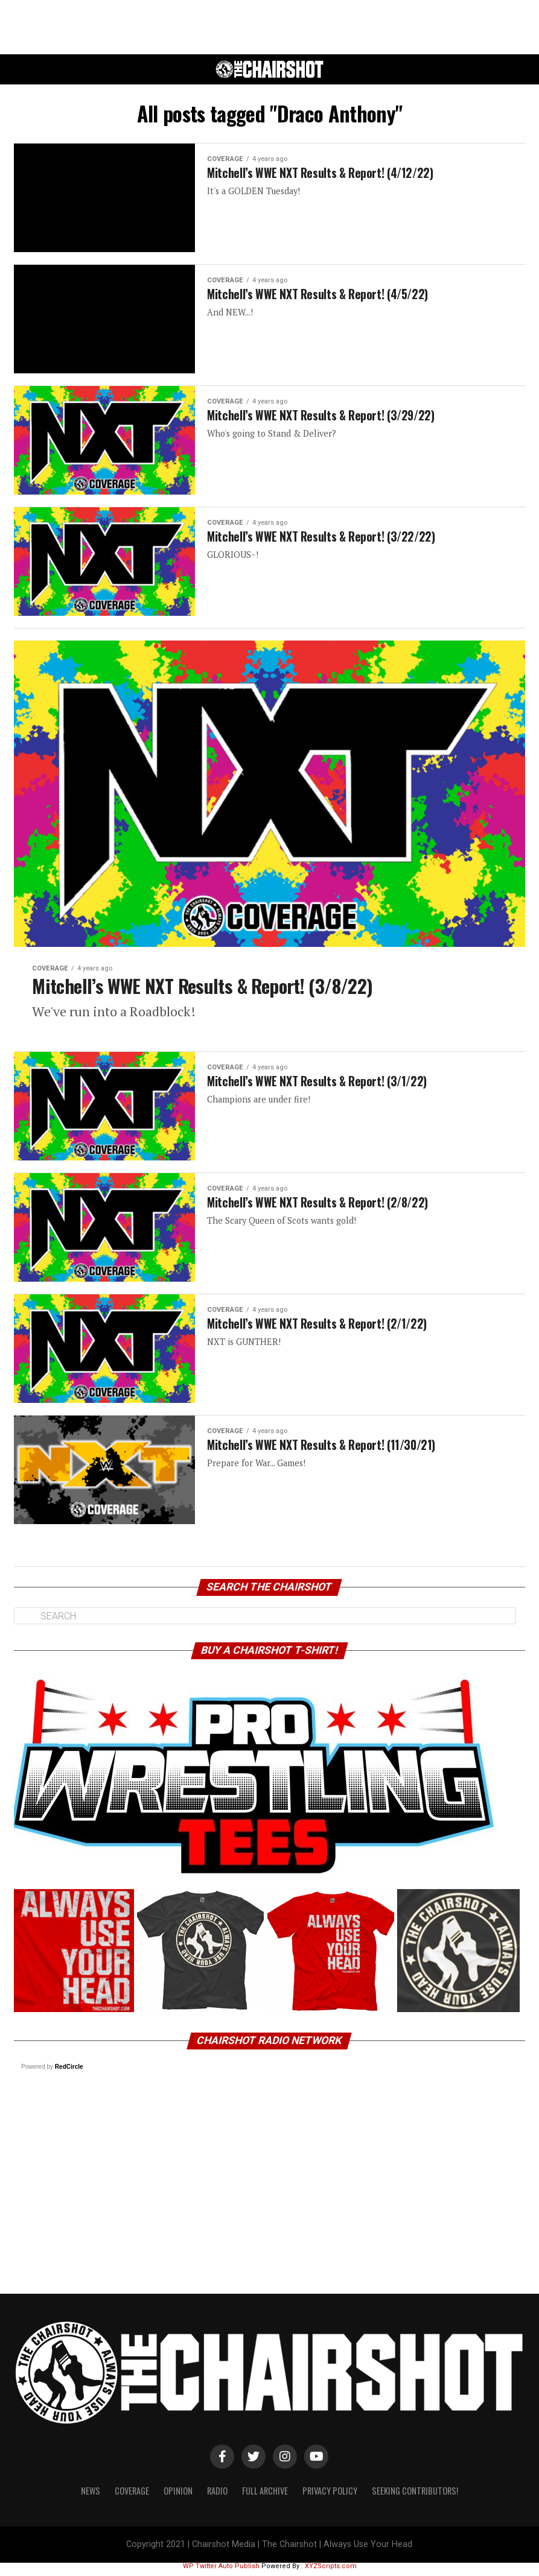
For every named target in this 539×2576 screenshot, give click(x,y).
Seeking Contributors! (415, 2496)
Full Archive (265, 2496)
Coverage (132, 2496)
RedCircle (69, 2072)
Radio (217, 2496)
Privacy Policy (329, 2496)
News (90, 2496)
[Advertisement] (270, 27)
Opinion (178, 2496)
